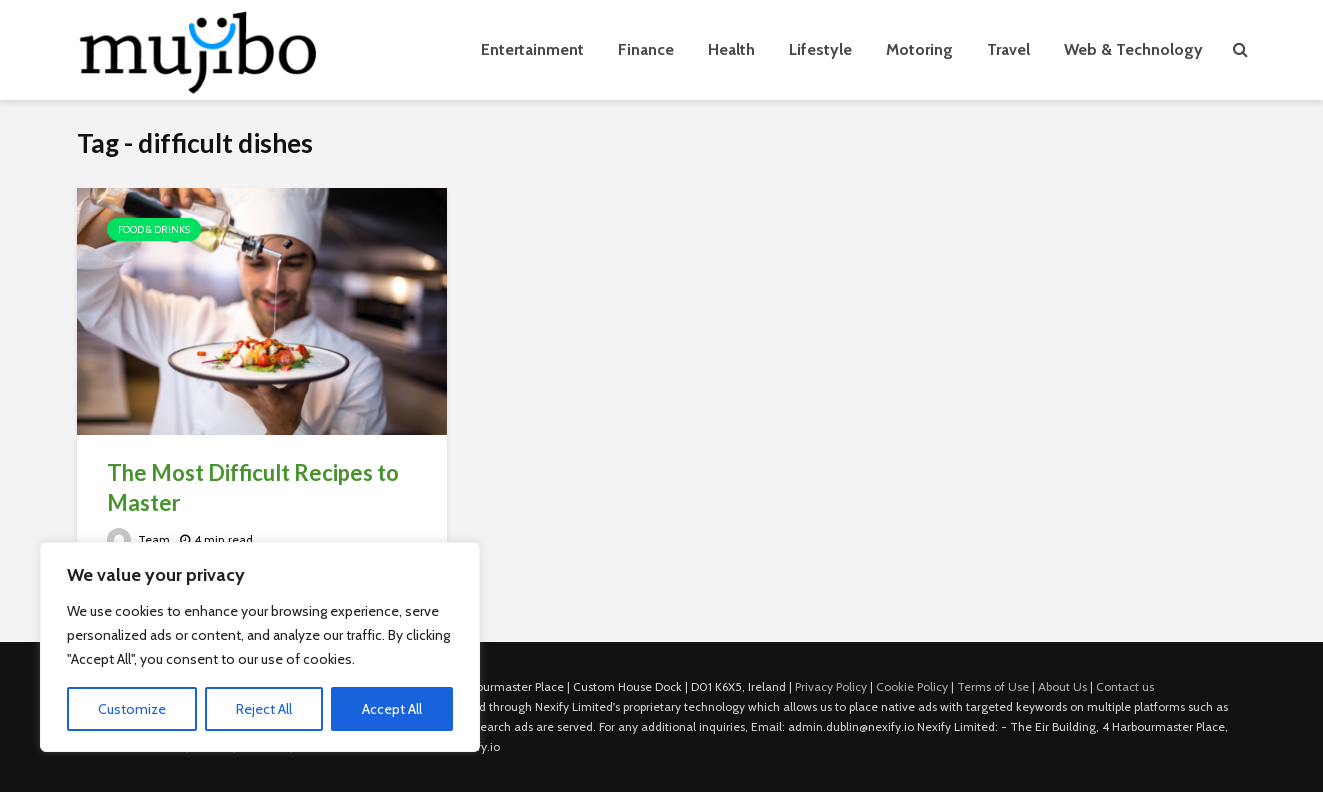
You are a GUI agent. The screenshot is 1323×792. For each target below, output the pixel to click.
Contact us (1125, 686)
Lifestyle (820, 49)
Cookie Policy (912, 686)
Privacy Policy (831, 686)
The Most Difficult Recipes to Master (253, 487)
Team (138, 539)
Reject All (264, 709)
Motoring (919, 49)
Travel (1008, 49)
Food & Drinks (154, 229)
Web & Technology (1133, 49)
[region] (260, 647)
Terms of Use (993, 686)
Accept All (392, 709)
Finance (646, 49)
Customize (132, 709)
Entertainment (532, 49)
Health (731, 49)
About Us (1062, 686)
